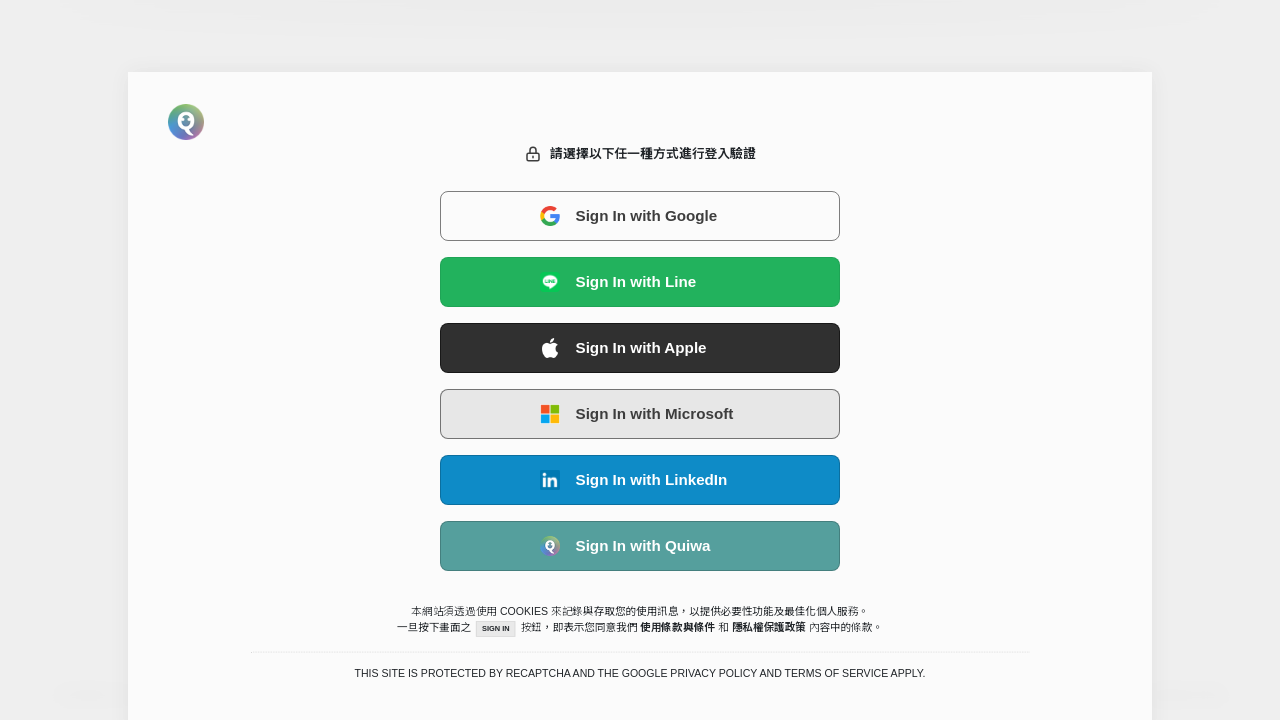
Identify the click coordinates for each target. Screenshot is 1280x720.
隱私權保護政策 (769, 627)
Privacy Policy (713, 674)
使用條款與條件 (678, 627)
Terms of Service (837, 674)
